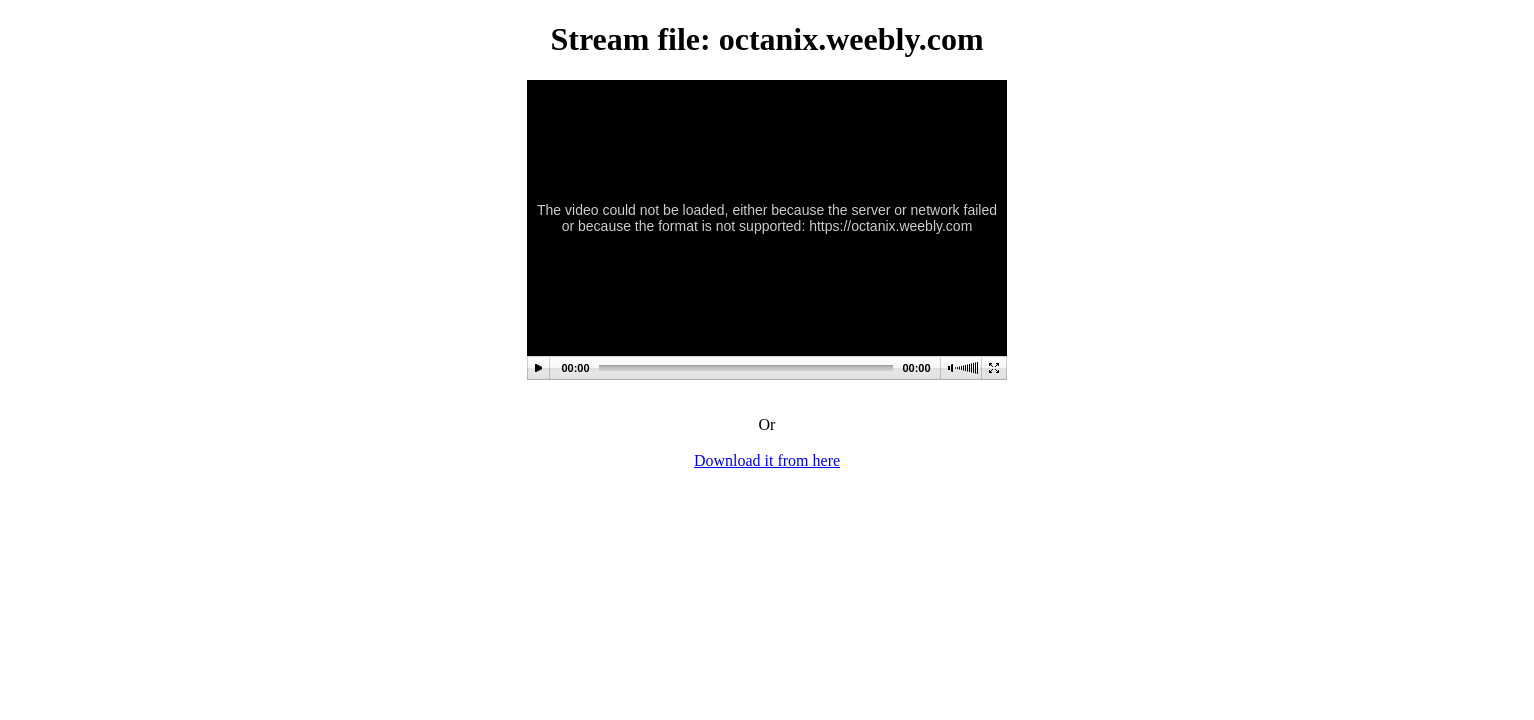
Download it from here (767, 460)
